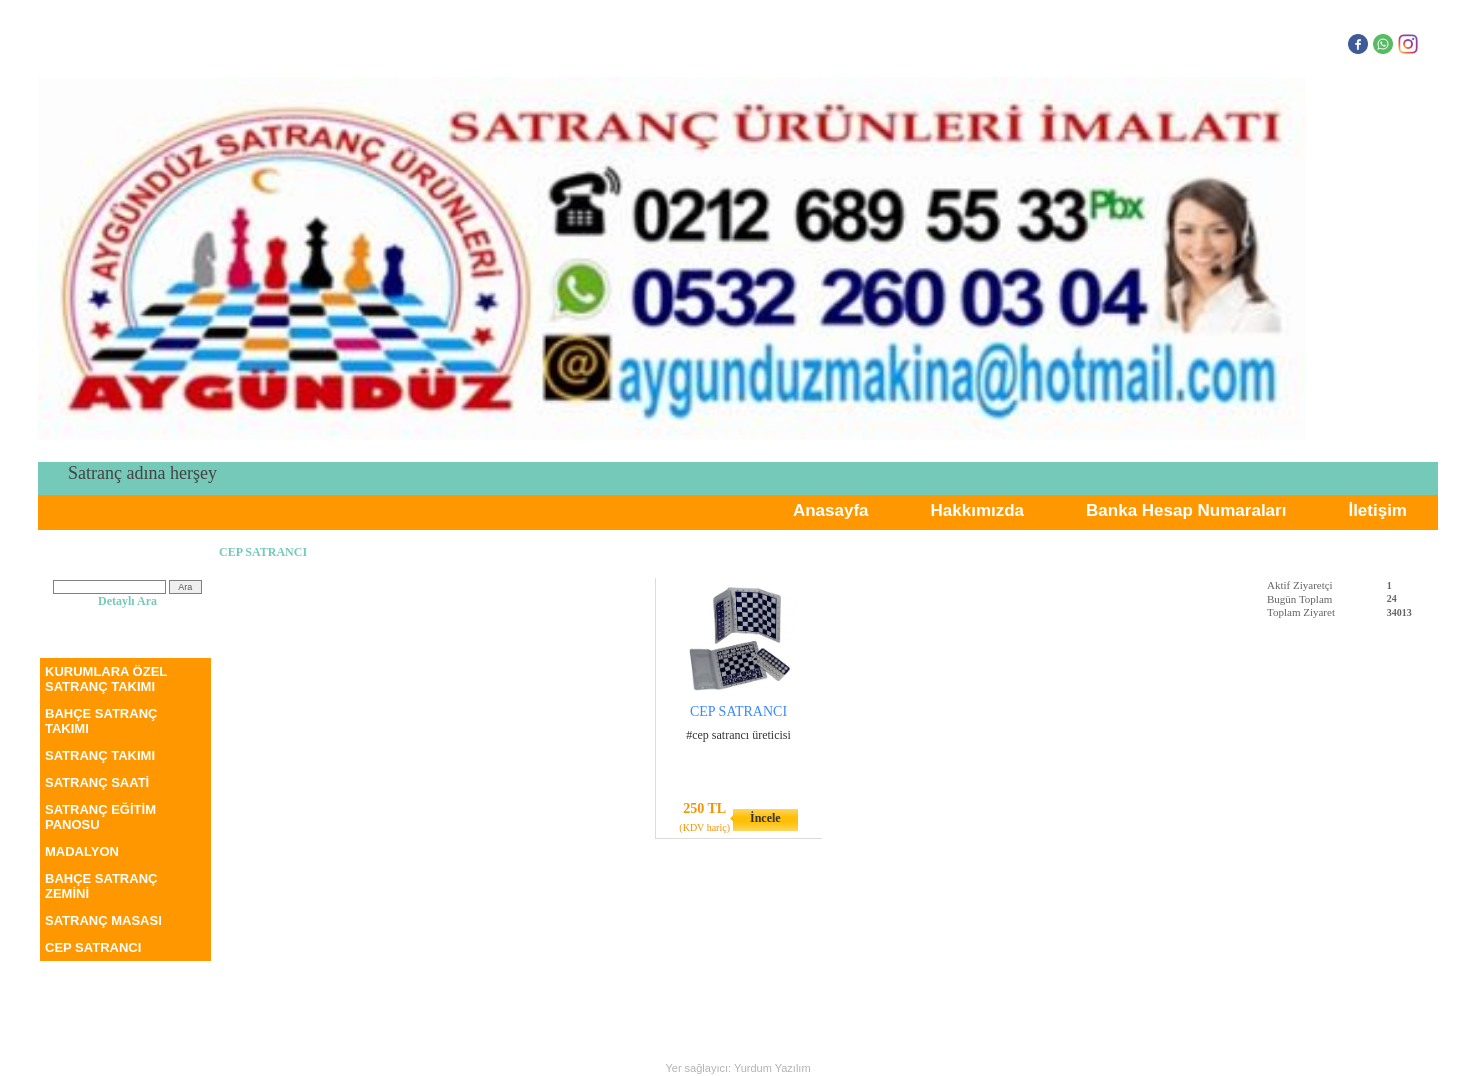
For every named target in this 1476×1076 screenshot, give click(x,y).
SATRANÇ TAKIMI (100, 755)
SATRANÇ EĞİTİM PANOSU (100, 817)
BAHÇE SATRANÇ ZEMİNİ (101, 886)
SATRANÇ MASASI (103, 920)
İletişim (1377, 510)
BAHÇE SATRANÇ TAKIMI (101, 721)
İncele (765, 818)
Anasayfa (831, 510)
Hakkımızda (978, 510)
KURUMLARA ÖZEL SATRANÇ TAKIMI (106, 679)
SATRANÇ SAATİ (97, 782)
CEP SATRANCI (93, 947)
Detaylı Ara (127, 601)
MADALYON (82, 851)
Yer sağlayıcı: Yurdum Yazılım (737, 1068)
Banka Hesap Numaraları (1186, 510)
